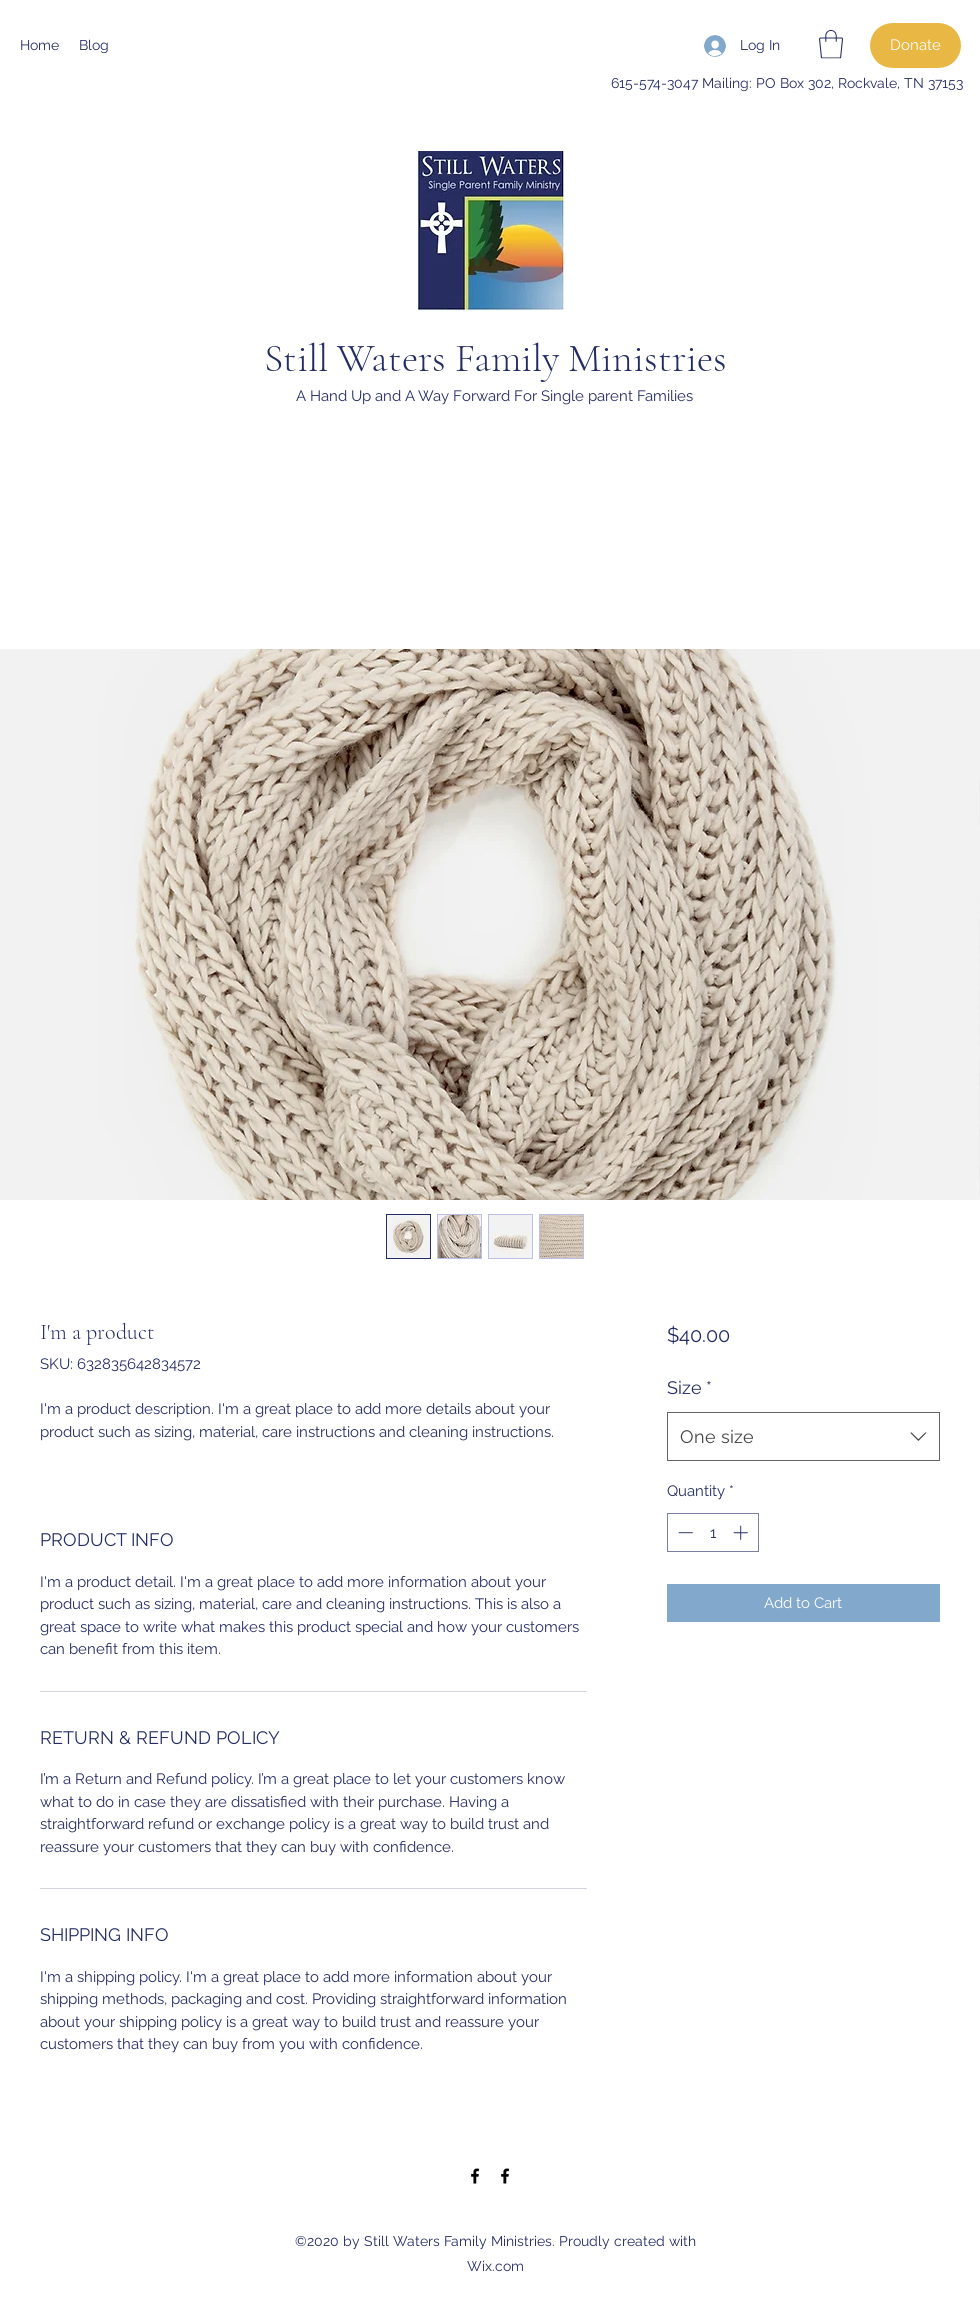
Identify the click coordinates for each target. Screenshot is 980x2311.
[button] (831, 44)
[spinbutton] (712, 1532)
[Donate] (915, 45)
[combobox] (803, 1437)
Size (689, 1387)
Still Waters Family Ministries (495, 358)
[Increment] (742, 1532)
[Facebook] (475, 2176)
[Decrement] (683, 1532)
